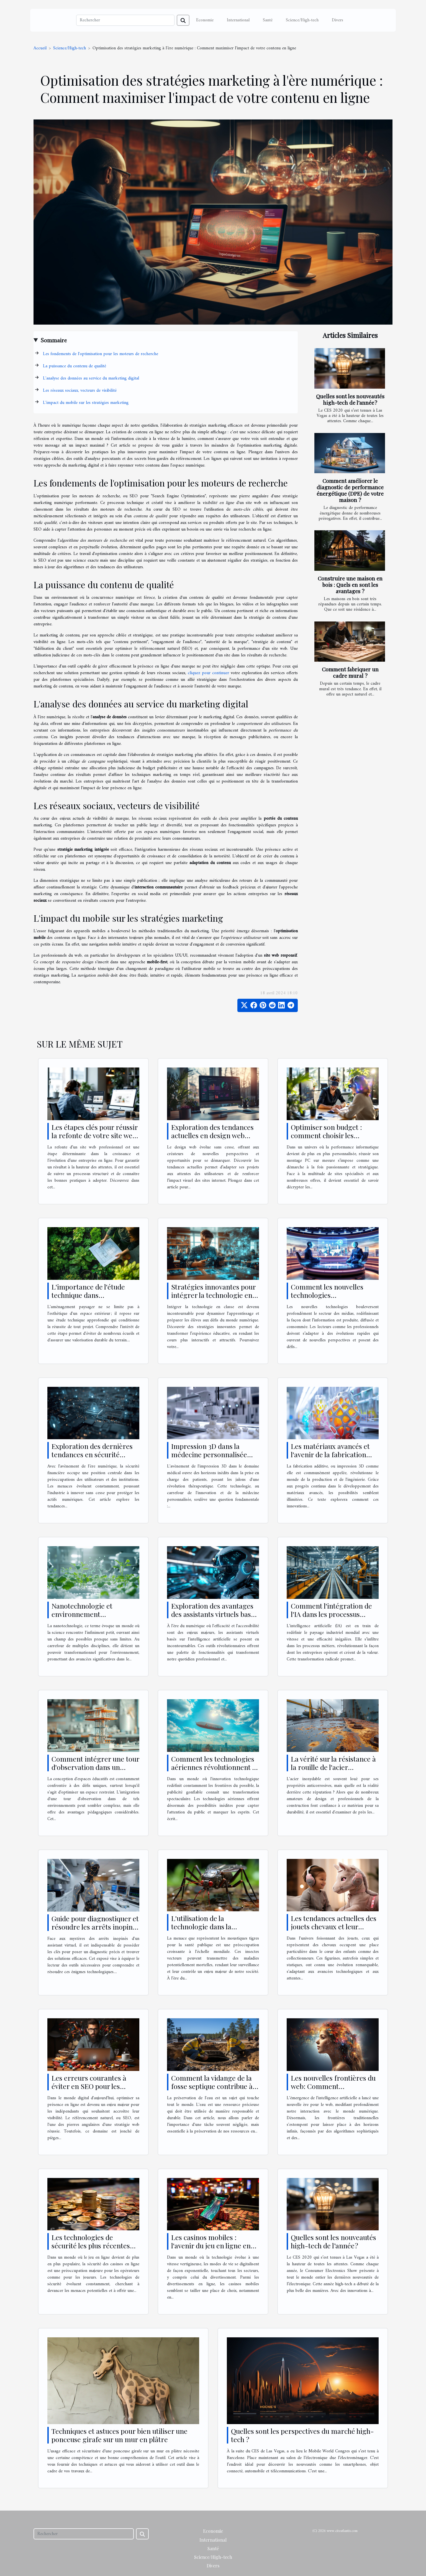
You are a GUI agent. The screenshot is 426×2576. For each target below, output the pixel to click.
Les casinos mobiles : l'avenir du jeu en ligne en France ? (211, 2245)
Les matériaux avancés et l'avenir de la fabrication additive (330, 1454)
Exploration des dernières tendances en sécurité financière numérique (92, 1454)
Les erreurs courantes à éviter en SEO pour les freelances (89, 2086)
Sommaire (53, 341)
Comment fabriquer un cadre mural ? (350, 672)
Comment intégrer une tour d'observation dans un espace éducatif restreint (95, 1767)
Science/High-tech (302, 20)
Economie (205, 20)
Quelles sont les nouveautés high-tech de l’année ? (350, 399)
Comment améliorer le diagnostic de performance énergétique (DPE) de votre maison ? (350, 490)
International (238, 20)
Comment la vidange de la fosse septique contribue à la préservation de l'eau (212, 2086)
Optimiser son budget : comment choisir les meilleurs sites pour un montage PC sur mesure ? (331, 1139)
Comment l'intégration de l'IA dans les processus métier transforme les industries (331, 1618)
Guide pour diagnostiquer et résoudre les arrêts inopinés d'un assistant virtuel (95, 1927)
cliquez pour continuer (208, 673)
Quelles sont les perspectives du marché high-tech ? (302, 2435)
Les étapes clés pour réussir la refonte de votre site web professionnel (95, 1135)
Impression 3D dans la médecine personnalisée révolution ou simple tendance (209, 1458)
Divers (337, 20)
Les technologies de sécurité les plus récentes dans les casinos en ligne (91, 2245)
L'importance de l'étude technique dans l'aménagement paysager (91, 1295)
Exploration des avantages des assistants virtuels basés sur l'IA (214, 1614)
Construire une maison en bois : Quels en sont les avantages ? (350, 585)
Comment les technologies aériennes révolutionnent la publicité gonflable (214, 1767)
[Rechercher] (125, 20)
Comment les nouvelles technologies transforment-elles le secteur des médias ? (327, 1299)
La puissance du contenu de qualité (74, 366)
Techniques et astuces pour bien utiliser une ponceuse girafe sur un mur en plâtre (120, 2435)
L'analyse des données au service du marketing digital (91, 378)
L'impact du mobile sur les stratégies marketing (86, 403)
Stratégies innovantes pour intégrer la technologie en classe (213, 1295)
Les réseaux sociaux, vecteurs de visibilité (80, 390)
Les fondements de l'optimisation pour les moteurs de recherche (100, 354)
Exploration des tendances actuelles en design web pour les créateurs (212, 1135)
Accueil (40, 48)
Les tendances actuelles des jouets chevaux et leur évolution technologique (333, 1926)
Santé (268, 20)
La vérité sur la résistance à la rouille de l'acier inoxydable (333, 1767)
